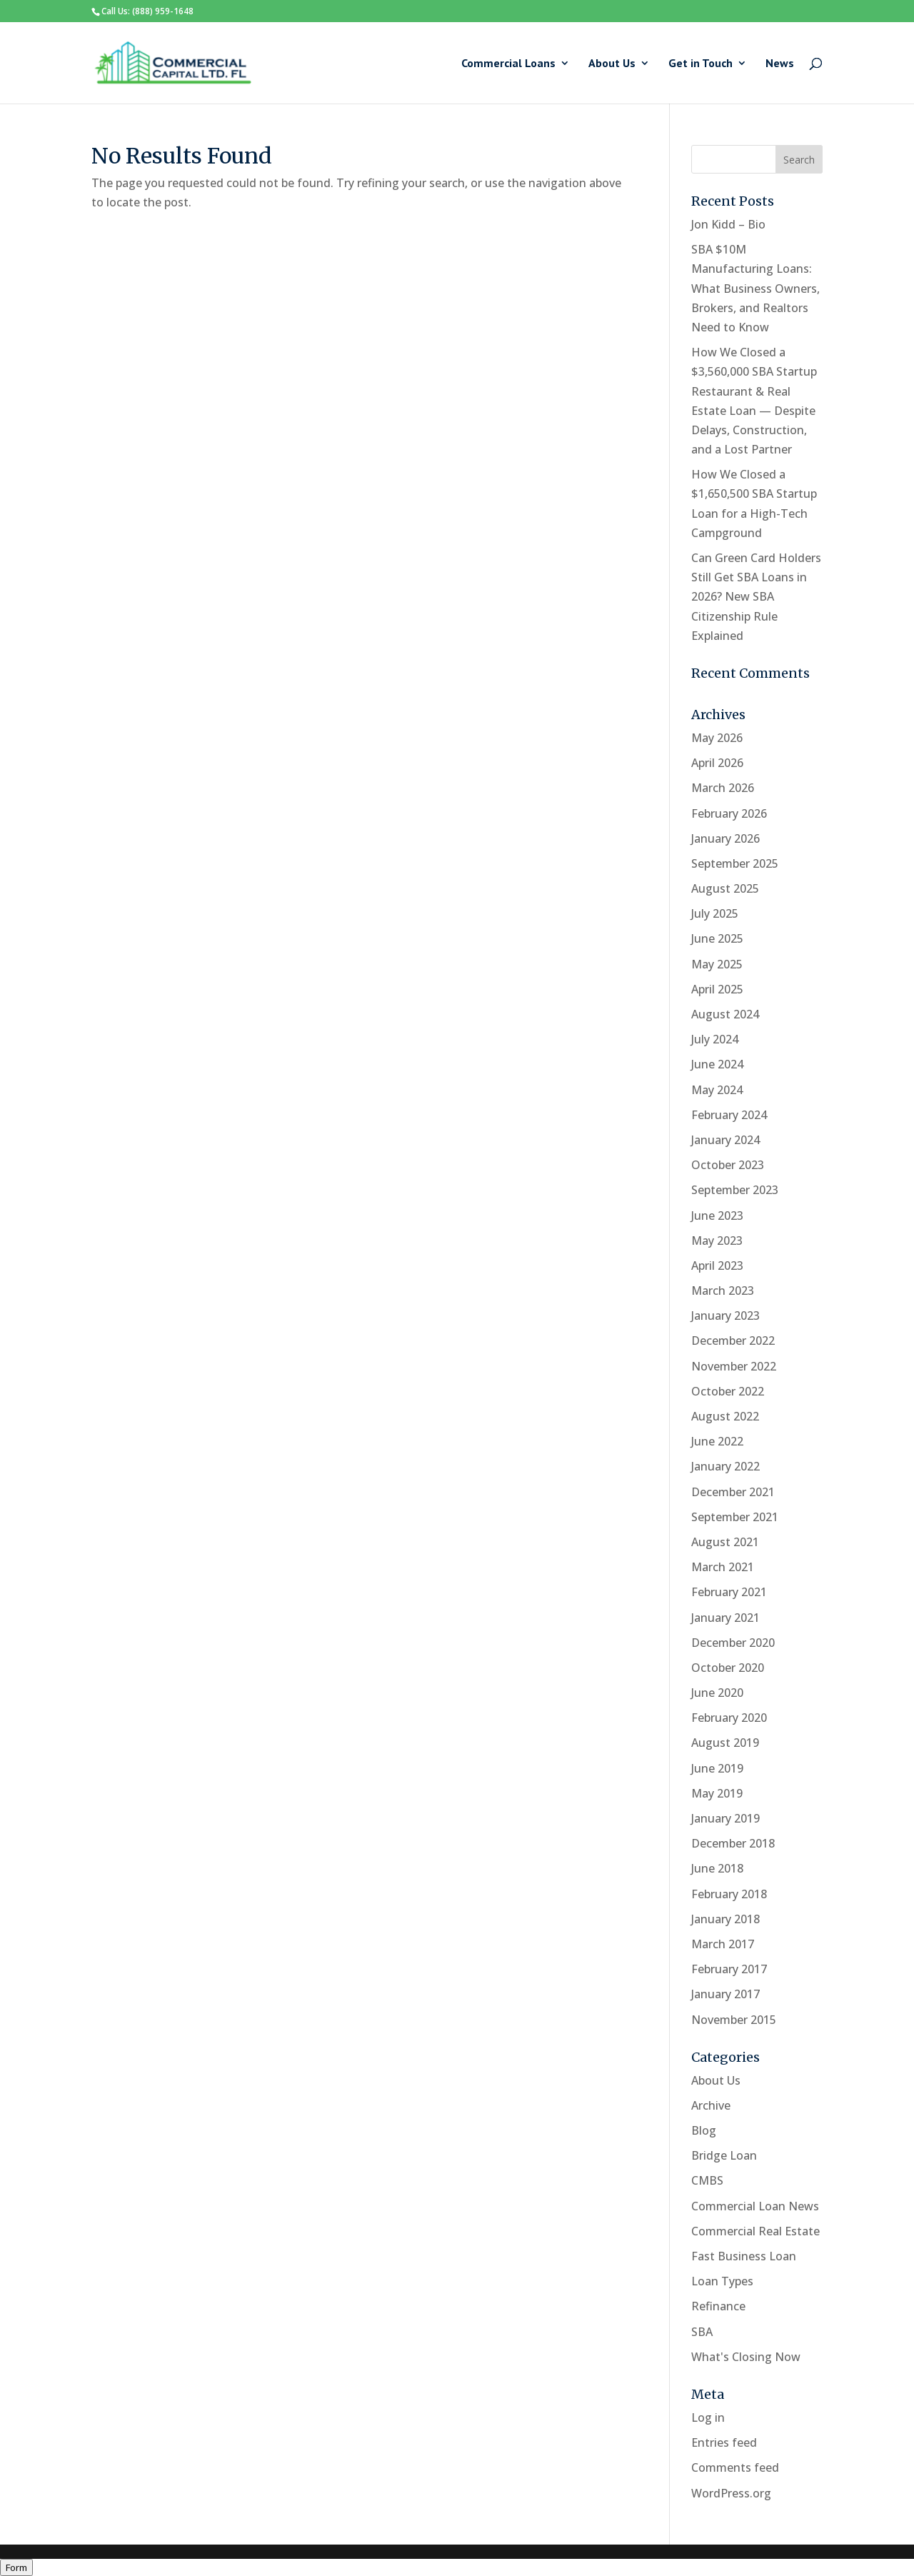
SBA (702, 2332)
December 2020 (733, 1642)
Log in (708, 2417)
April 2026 (717, 763)
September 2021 (734, 1517)
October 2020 (727, 1667)
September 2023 (734, 1190)
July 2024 (714, 1039)
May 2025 (717, 964)
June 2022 (717, 1441)
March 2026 (722, 788)
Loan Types (722, 2281)
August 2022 (725, 1416)
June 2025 (717, 938)
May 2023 (717, 1240)
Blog (703, 2130)
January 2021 (725, 1617)
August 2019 (725, 1742)
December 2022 (733, 1340)
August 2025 (725, 888)
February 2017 (729, 1969)
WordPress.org (731, 2493)
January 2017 (725, 1994)
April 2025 (717, 989)
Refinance (718, 2306)
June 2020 (717, 1692)
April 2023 (717, 1265)
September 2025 (734, 863)
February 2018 (729, 1894)
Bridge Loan (724, 2155)
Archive (710, 2105)
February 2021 (729, 1592)
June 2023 (717, 1215)
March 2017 (722, 1944)
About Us (612, 64)
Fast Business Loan (743, 2256)
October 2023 (727, 1165)
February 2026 (729, 813)
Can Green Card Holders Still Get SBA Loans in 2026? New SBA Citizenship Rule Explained (756, 596)
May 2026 (717, 738)
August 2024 (725, 1014)
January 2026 (725, 838)
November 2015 (733, 2020)
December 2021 (733, 1492)
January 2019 (725, 1818)
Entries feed (724, 2442)
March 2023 (722, 1290)
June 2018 (717, 1868)
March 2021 (722, 1567)
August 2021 (725, 1542)
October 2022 (727, 1391)
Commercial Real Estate (755, 2231)
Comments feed (735, 2467)
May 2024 (717, 1090)
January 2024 (725, 1140)
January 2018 (725, 1919)
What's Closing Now (745, 2357)
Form (16, 2567)
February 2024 (729, 1115)
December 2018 (733, 1843)
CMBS (707, 2180)
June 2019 (717, 1768)
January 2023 (725, 1315)
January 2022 (725, 1466)
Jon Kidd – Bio (728, 224)
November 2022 (733, 1366)
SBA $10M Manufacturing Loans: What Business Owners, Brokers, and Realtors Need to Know (755, 288)
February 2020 (729, 1717)
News (779, 64)
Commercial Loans (508, 64)
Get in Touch (700, 64)
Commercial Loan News (755, 2206)
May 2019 (717, 1793)
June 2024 (717, 1064)
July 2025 (714, 913)
